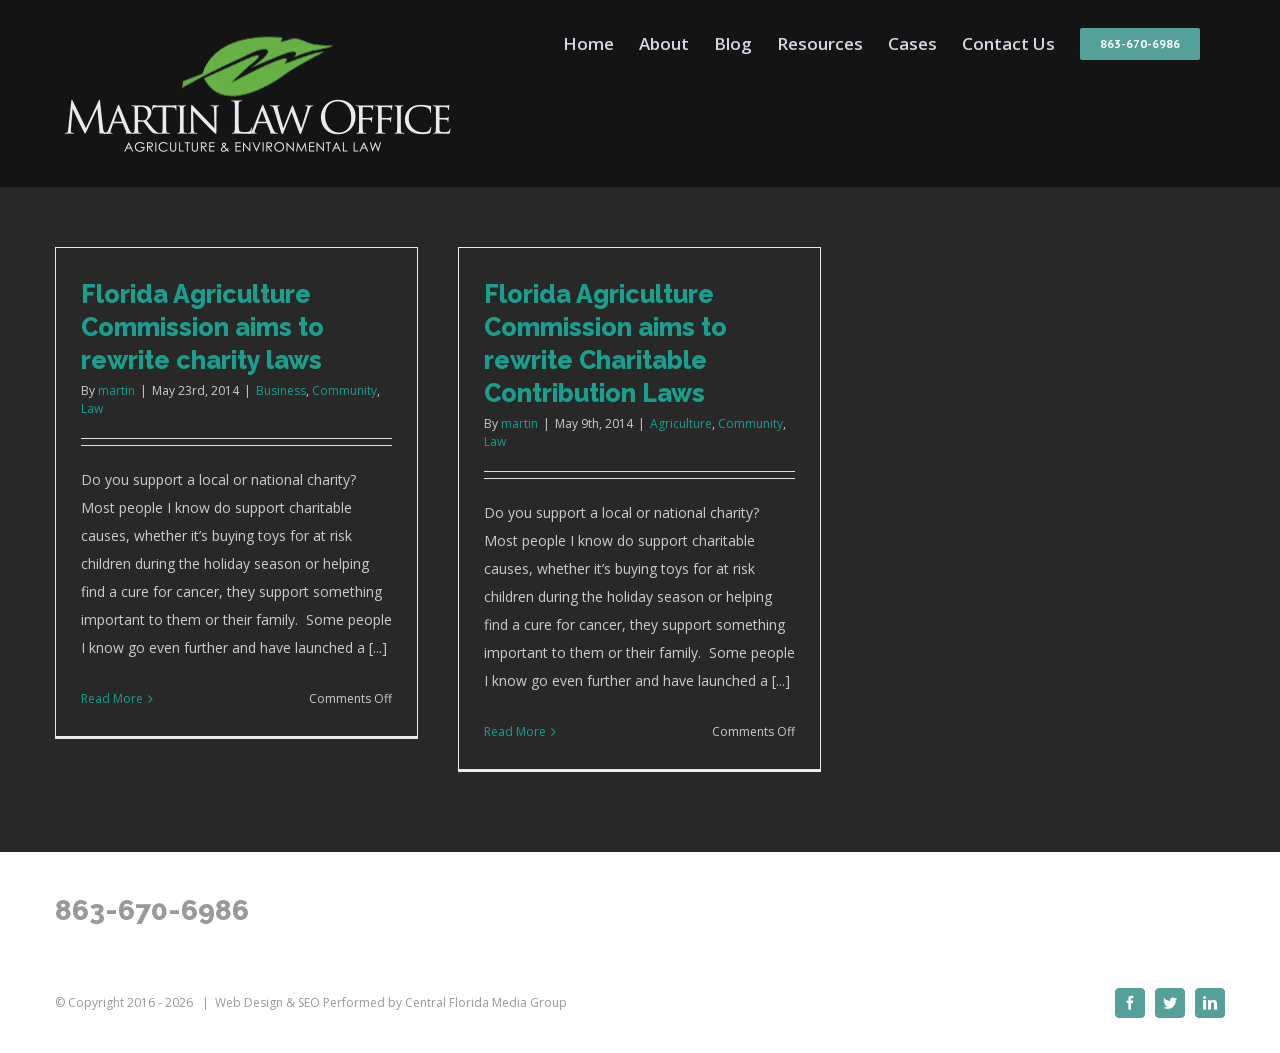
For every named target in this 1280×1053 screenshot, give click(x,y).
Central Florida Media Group (486, 1002)
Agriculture (681, 423)
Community (344, 390)
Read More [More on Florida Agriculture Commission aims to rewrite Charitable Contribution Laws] (515, 731)
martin (116, 390)
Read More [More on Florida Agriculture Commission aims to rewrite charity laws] (112, 698)
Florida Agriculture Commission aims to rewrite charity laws (202, 327)
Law (92, 408)
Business (281, 390)
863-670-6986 (152, 910)
